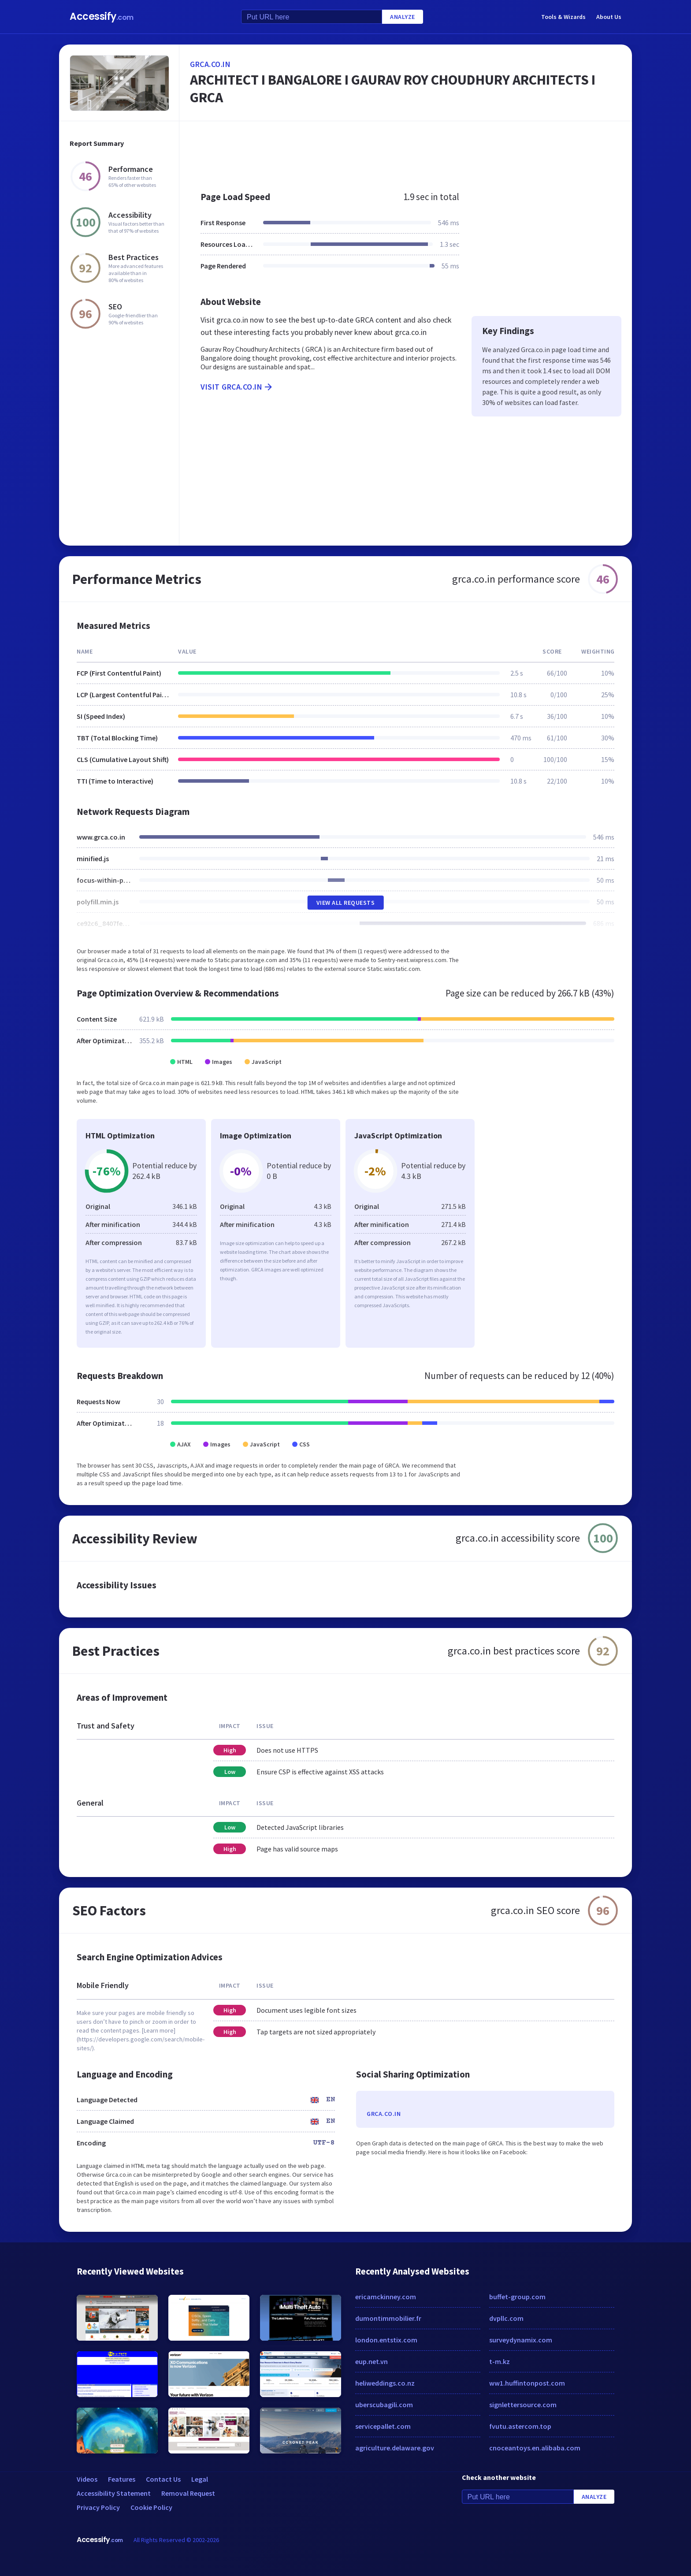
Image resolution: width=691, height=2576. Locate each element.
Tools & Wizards (563, 17)
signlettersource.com (523, 2404)
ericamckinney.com (385, 2296)
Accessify (102, 16)
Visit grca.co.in (237, 387)
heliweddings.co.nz (385, 2383)
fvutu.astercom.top (520, 2426)
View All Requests (345, 903)
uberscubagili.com (384, 2404)
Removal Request (188, 2493)
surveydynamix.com (520, 2339)
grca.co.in (210, 64)
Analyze (402, 17)
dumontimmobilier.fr (388, 2318)
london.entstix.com (386, 2339)
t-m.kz (499, 2361)
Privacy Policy (98, 2507)
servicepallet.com (383, 2426)
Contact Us (163, 2479)
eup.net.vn (371, 2361)
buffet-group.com (517, 2296)
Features (121, 2479)
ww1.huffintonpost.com (527, 2383)
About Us (608, 17)
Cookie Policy (151, 2507)
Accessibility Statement (114, 2493)
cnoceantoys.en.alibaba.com (534, 2447)
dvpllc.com (506, 2318)
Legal (199, 2479)
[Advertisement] (405, 151)
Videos (87, 2479)
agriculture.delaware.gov (394, 2447)
